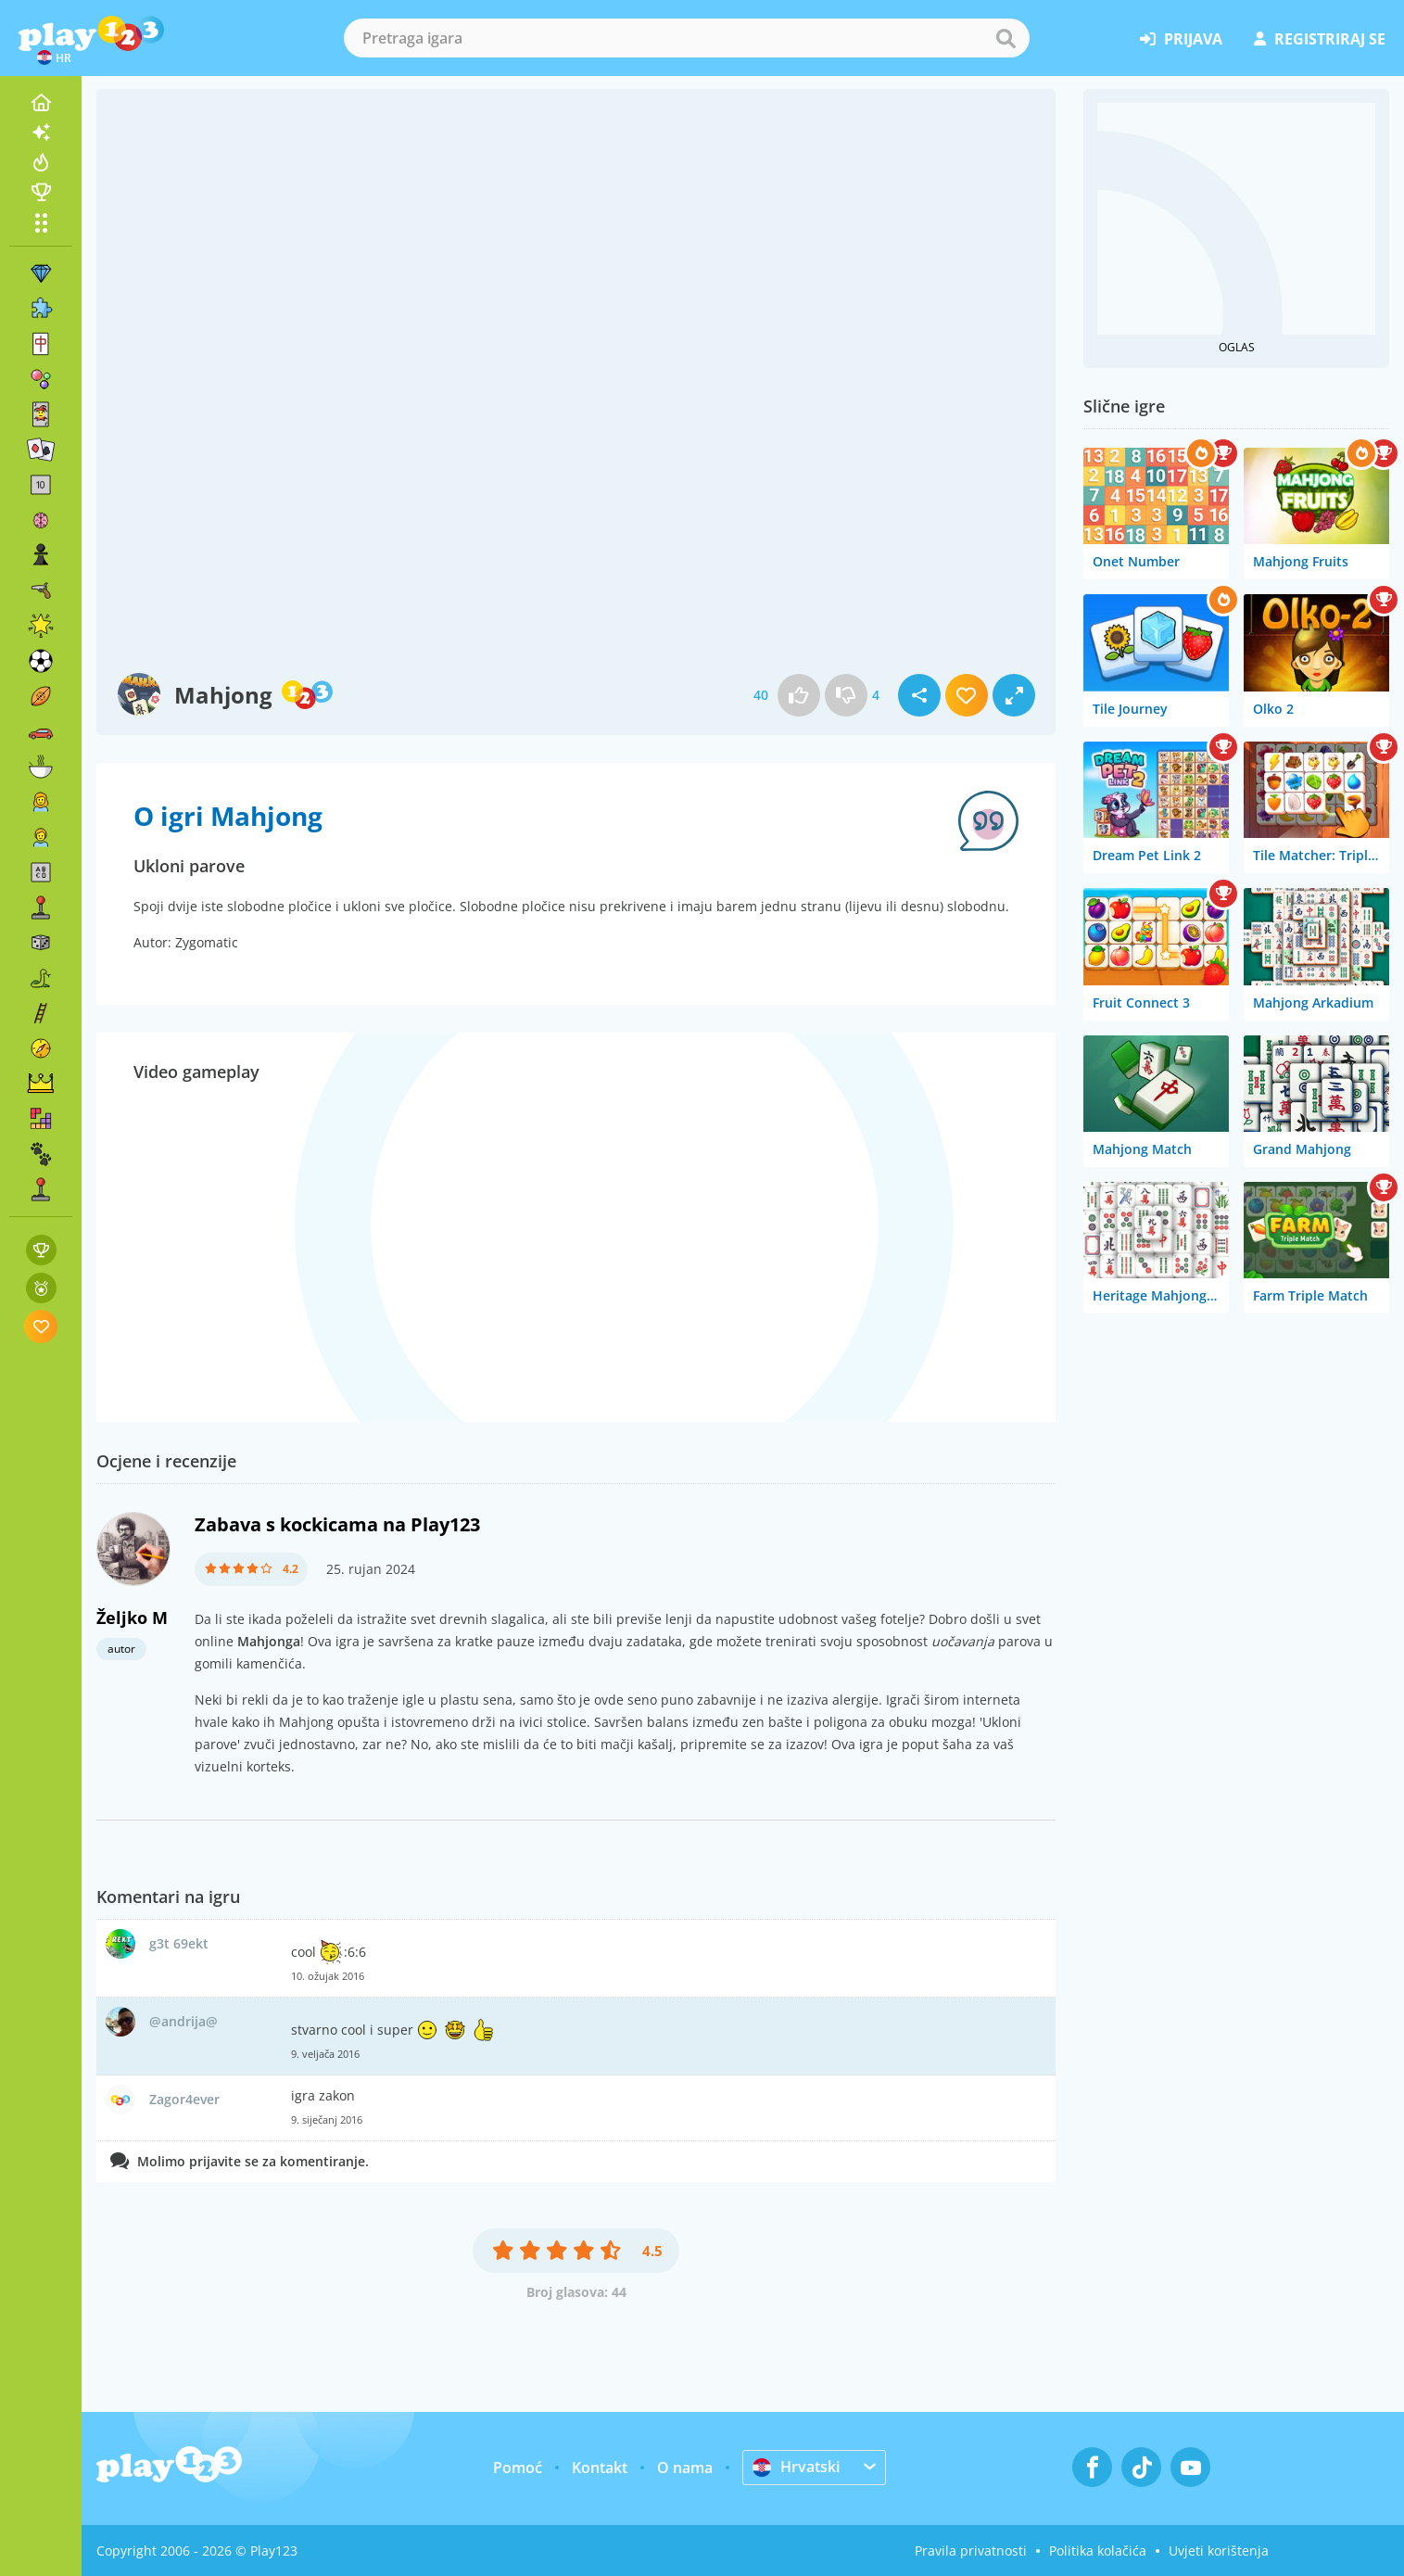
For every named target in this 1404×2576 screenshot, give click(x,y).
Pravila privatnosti (971, 2550)
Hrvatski (796, 2466)
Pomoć (517, 2467)
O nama (685, 2467)
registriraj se (1319, 39)
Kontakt (599, 2467)
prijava (1181, 39)
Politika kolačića (1097, 2550)
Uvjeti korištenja (1219, 2550)
